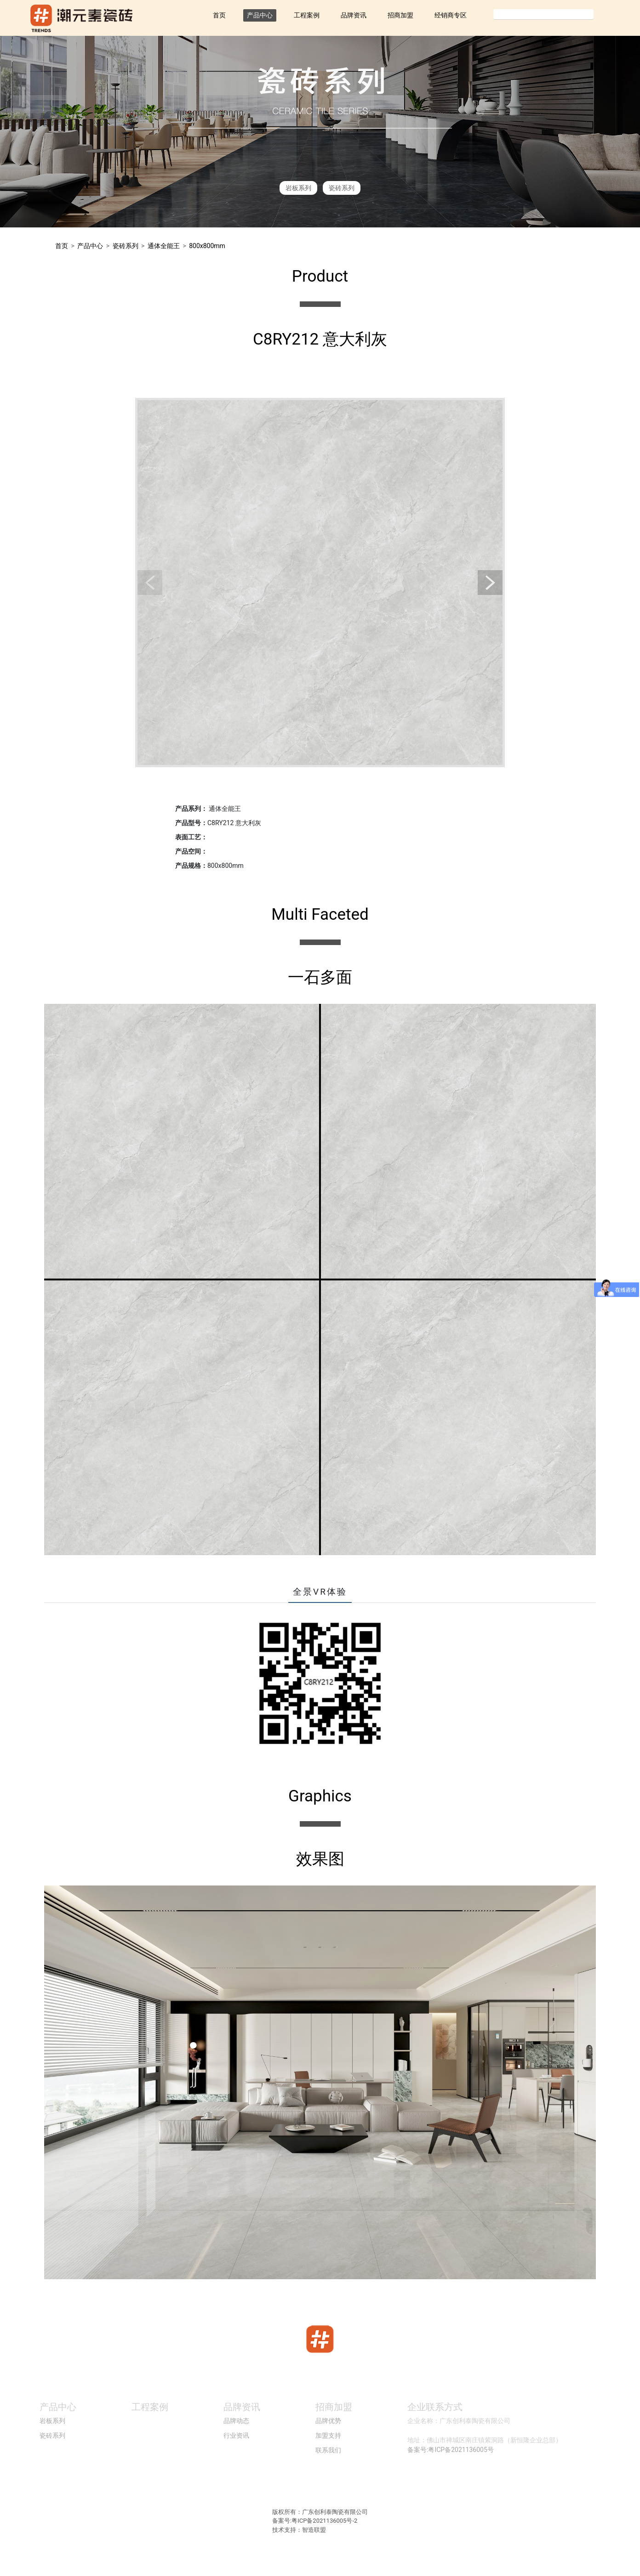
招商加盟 (400, 15)
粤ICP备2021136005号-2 (324, 2520)
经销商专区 (450, 15)
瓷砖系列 (341, 188)
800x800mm (207, 245)
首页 (219, 15)
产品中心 (260, 15)
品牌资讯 (353, 15)
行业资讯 (236, 2435)
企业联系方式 (435, 2406)
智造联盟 (314, 2529)
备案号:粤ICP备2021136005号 (450, 2449)
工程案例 (307, 15)
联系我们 (328, 2450)
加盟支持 (328, 2435)
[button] (149, 582)
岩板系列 (298, 188)
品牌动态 (236, 2420)
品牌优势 (328, 2420)
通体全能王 (164, 245)
